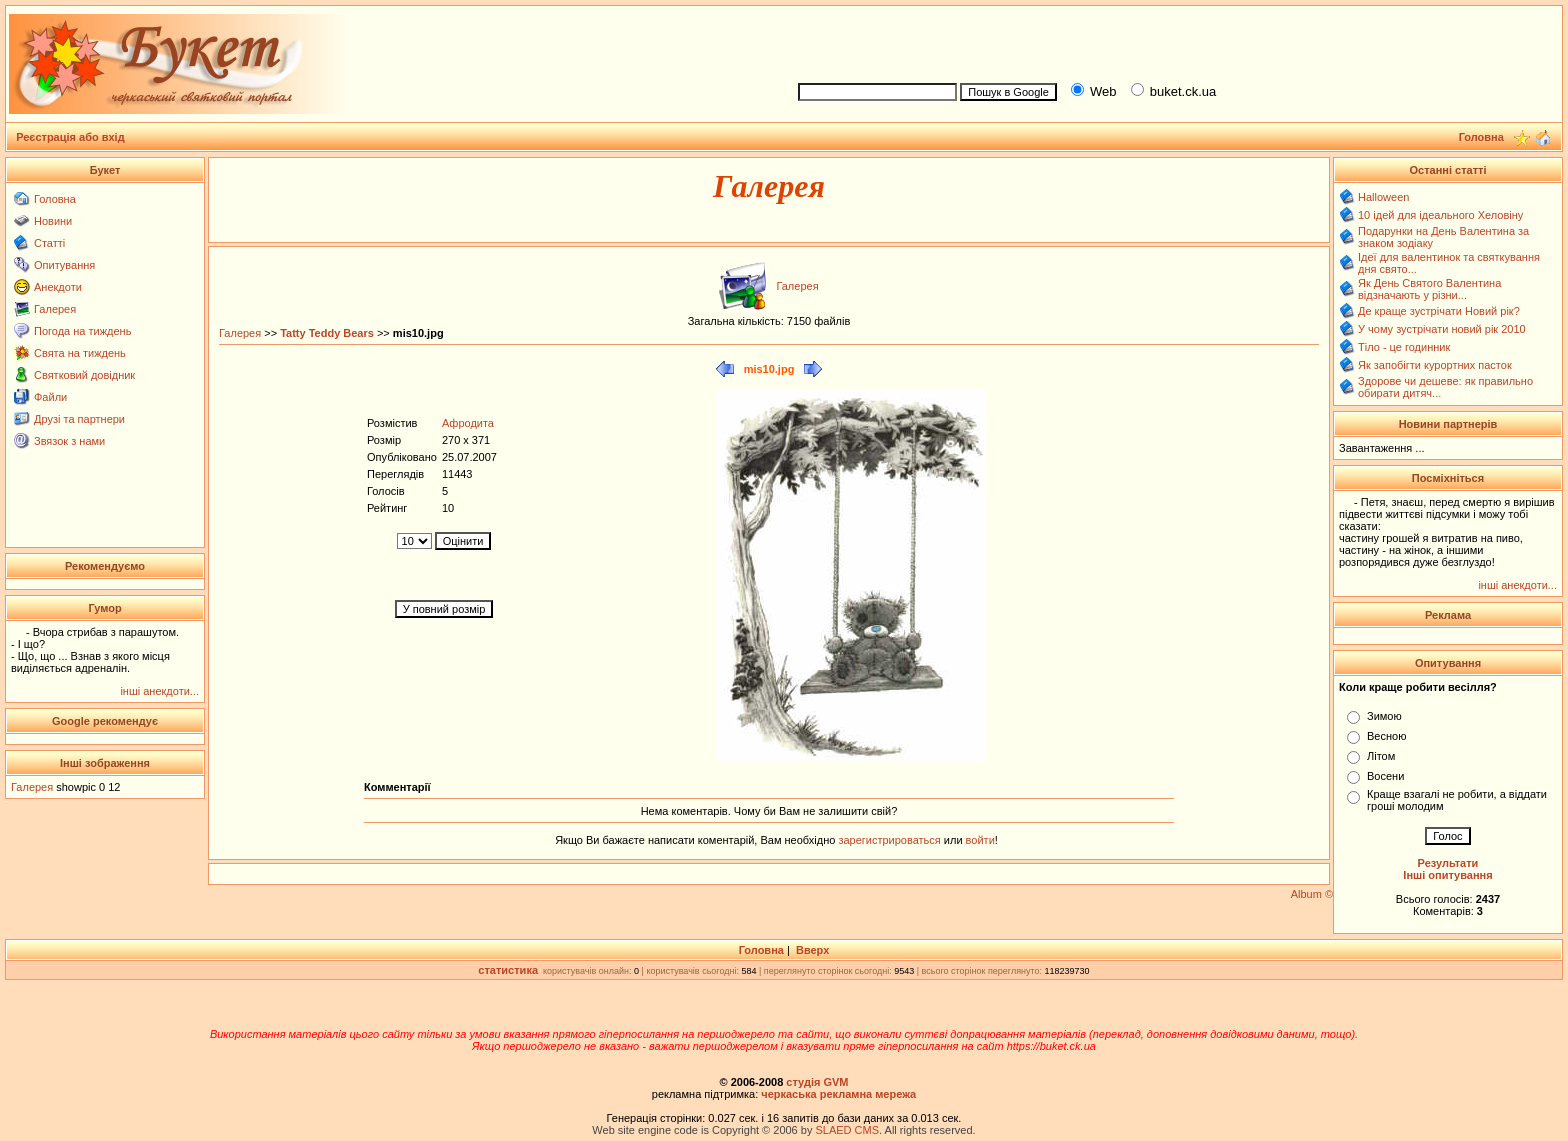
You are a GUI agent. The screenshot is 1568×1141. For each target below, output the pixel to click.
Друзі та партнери (79, 419)
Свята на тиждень (80, 353)
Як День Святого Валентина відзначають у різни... (1429, 289)
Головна (55, 199)
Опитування (64, 265)
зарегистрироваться (890, 840)
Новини (53, 221)
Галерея (55, 309)
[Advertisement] (1172, 41)
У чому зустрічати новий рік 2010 (1442, 329)
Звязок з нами (69, 441)
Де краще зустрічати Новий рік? (1439, 311)
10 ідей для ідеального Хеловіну (1440, 215)
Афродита (468, 423)
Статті (49, 243)
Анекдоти (58, 287)
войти (979, 840)
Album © (1312, 894)
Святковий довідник (84, 375)
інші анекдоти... (159, 691)
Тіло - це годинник (1404, 347)
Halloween (1383, 197)
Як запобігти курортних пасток (1435, 365)
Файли (50, 397)
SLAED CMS (847, 1130)
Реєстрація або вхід (70, 137)
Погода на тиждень (82, 331)
